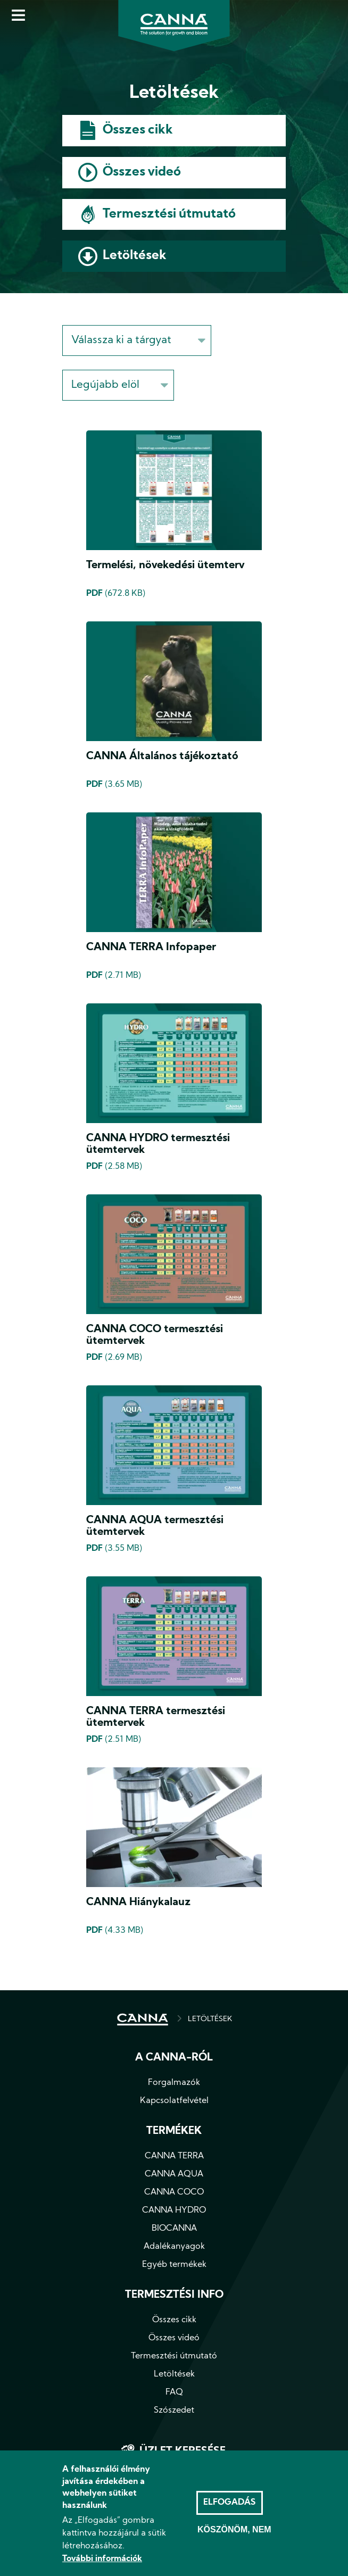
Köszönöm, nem (234, 2530)
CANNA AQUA (174, 2174)
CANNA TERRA (174, 2156)
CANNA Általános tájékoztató (162, 756)
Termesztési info (174, 2295)
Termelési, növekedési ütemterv (165, 565)
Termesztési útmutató (169, 214)
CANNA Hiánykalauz (138, 1902)
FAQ (174, 2392)
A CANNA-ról (174, 2058)
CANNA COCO (174, 2192)
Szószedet (174, 2410)
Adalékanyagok (174, 2246)
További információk (102, 2559)
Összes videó (142, 172)
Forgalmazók (174, 2083)
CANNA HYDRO (174, 2210)
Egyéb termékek (174, 2265)
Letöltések (135, 256)
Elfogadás (229, 2502)
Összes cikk (138, 130)
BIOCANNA (174, 2228)
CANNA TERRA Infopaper (151, 947)
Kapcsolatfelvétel (174, 2101)
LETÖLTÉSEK (210, 2019)
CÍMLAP (142, 2019)
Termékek (174, 2131)
